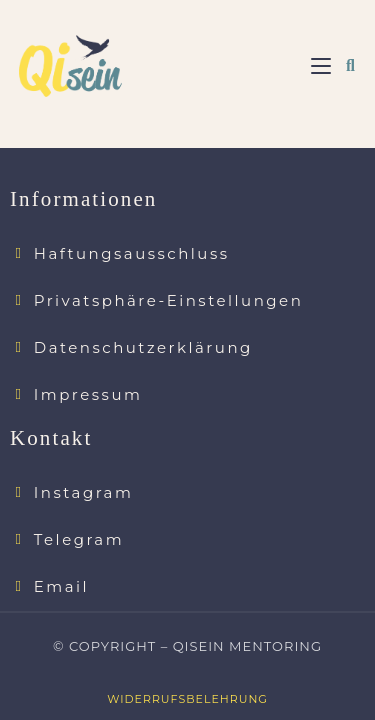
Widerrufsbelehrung (187, 683)
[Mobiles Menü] (321, 66)
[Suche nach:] (343, 66)
